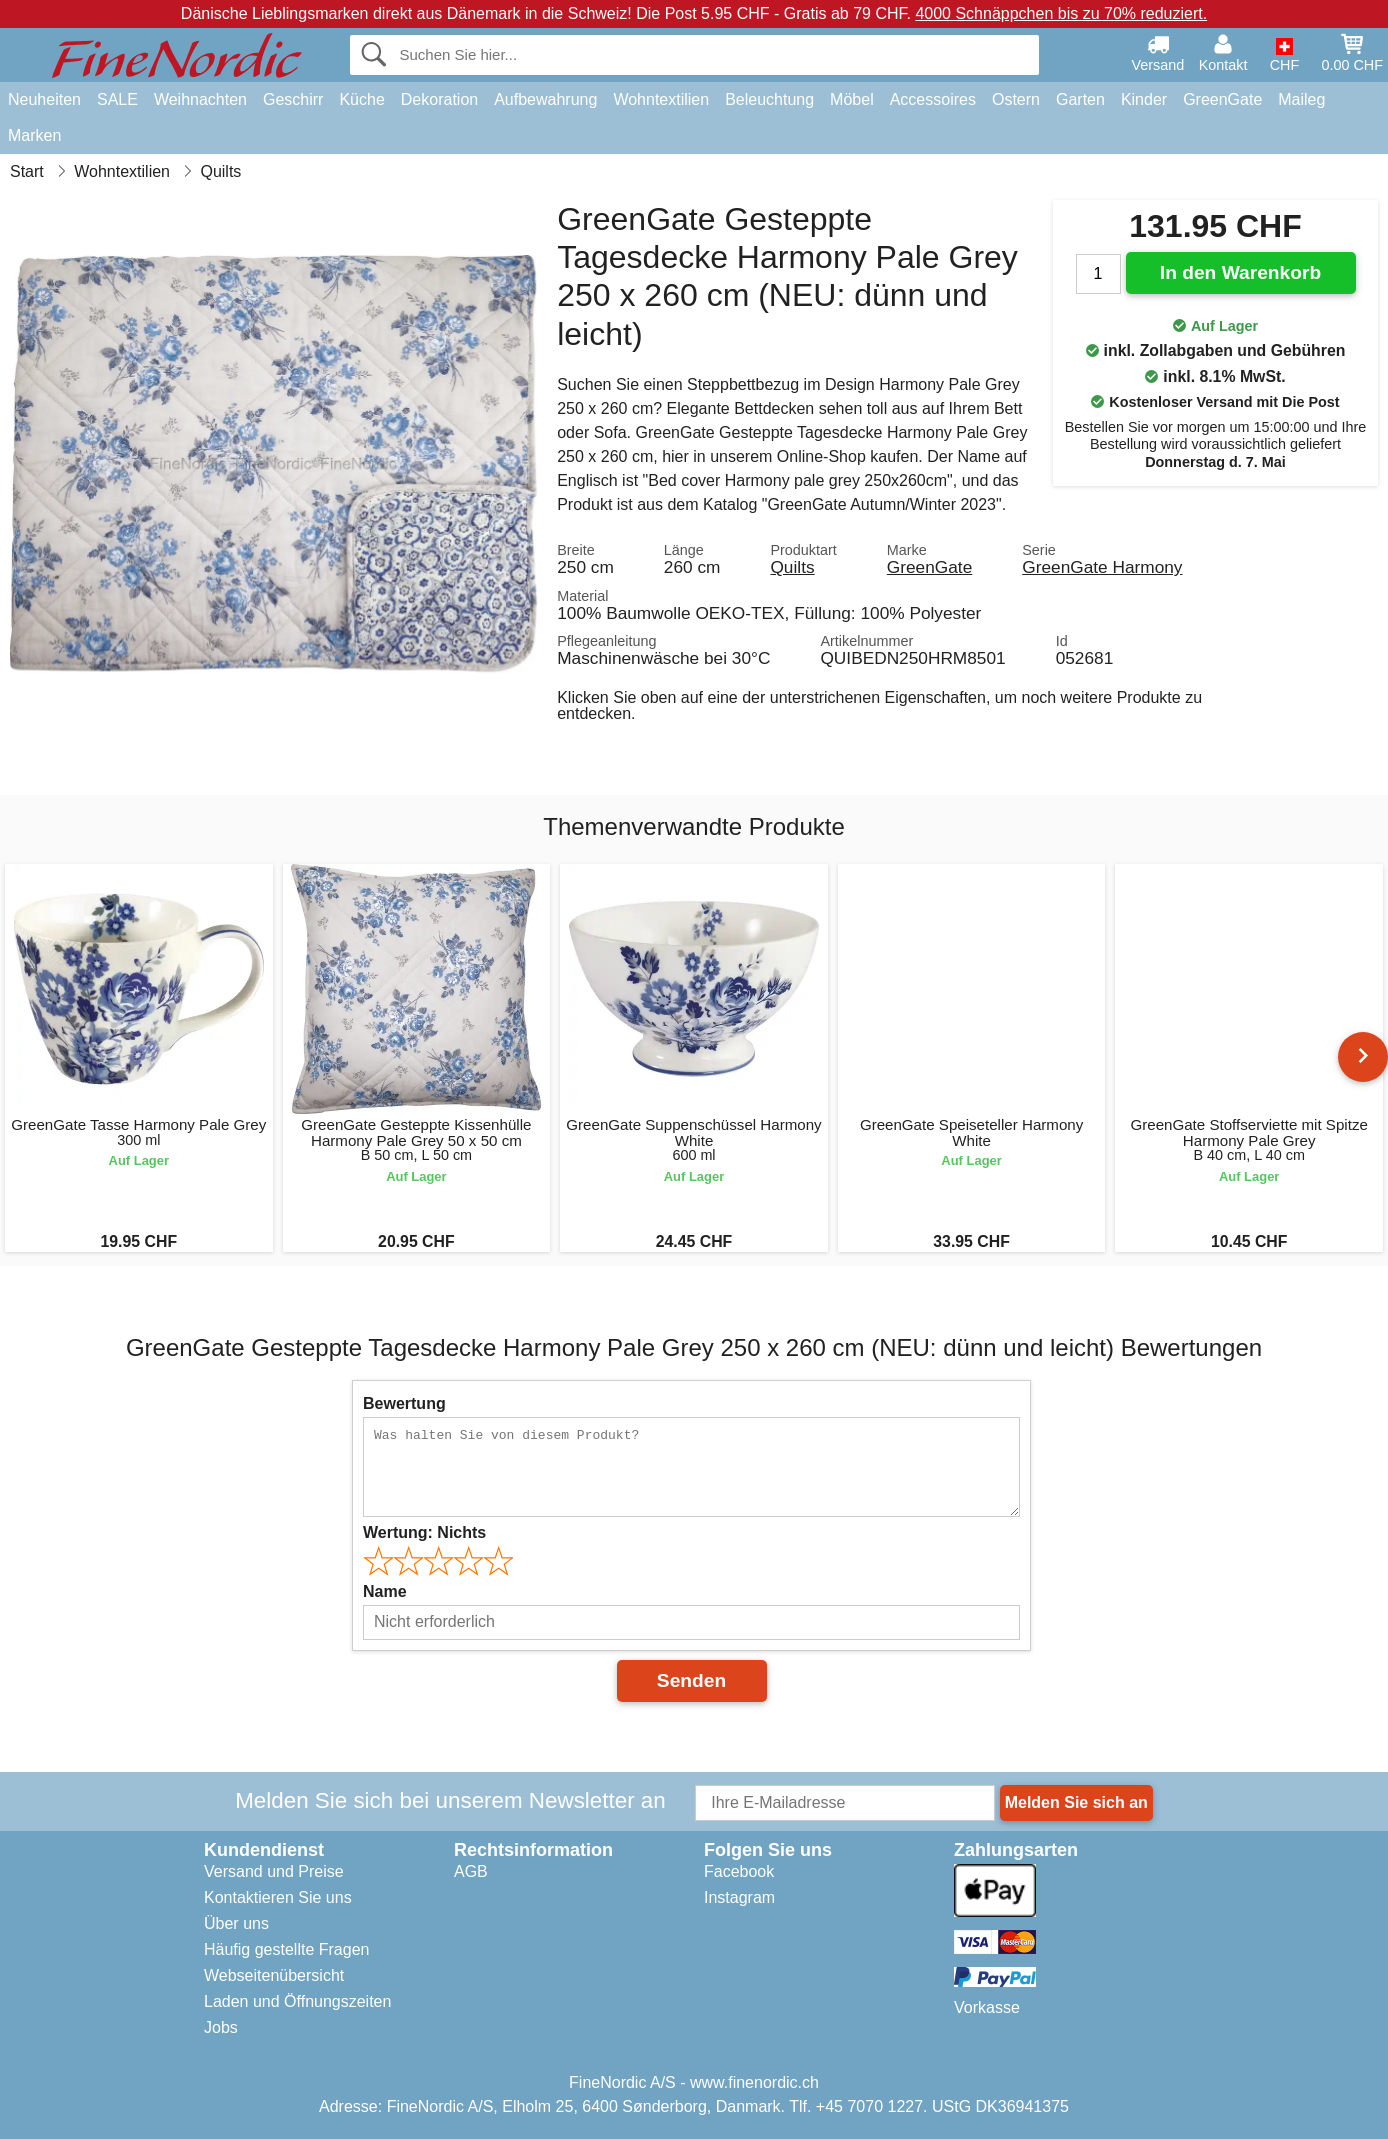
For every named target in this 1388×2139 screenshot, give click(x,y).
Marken (34, 135)
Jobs (221, 2027)
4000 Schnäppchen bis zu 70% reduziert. (1061, 13)
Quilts (792, 567)
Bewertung (404, 1403)
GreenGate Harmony (1102, 567)
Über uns (236, 1923)
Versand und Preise (274, 1871)
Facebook (739, 1871)
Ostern (1016, 99)
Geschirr (293, 99)
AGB (471, 1871)
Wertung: (424, 1532)
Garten (1080, 99)
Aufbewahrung (545, 99)
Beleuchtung (769, 99)
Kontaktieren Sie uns (278, 1897)
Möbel (852, 99)
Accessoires (933, 99)
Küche (361, 99)
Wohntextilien (661, 99)
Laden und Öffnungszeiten (297, 2001)
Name (385, 1591)
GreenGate (1222, 99)
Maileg (1301, 99)
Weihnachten (200, 99)
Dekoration (439, 99)
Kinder (1144, 99)
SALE (117, 99)
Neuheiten (44, 99)
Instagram (739, 1897)
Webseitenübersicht (274, 1975)
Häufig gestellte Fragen (286, 1949)
